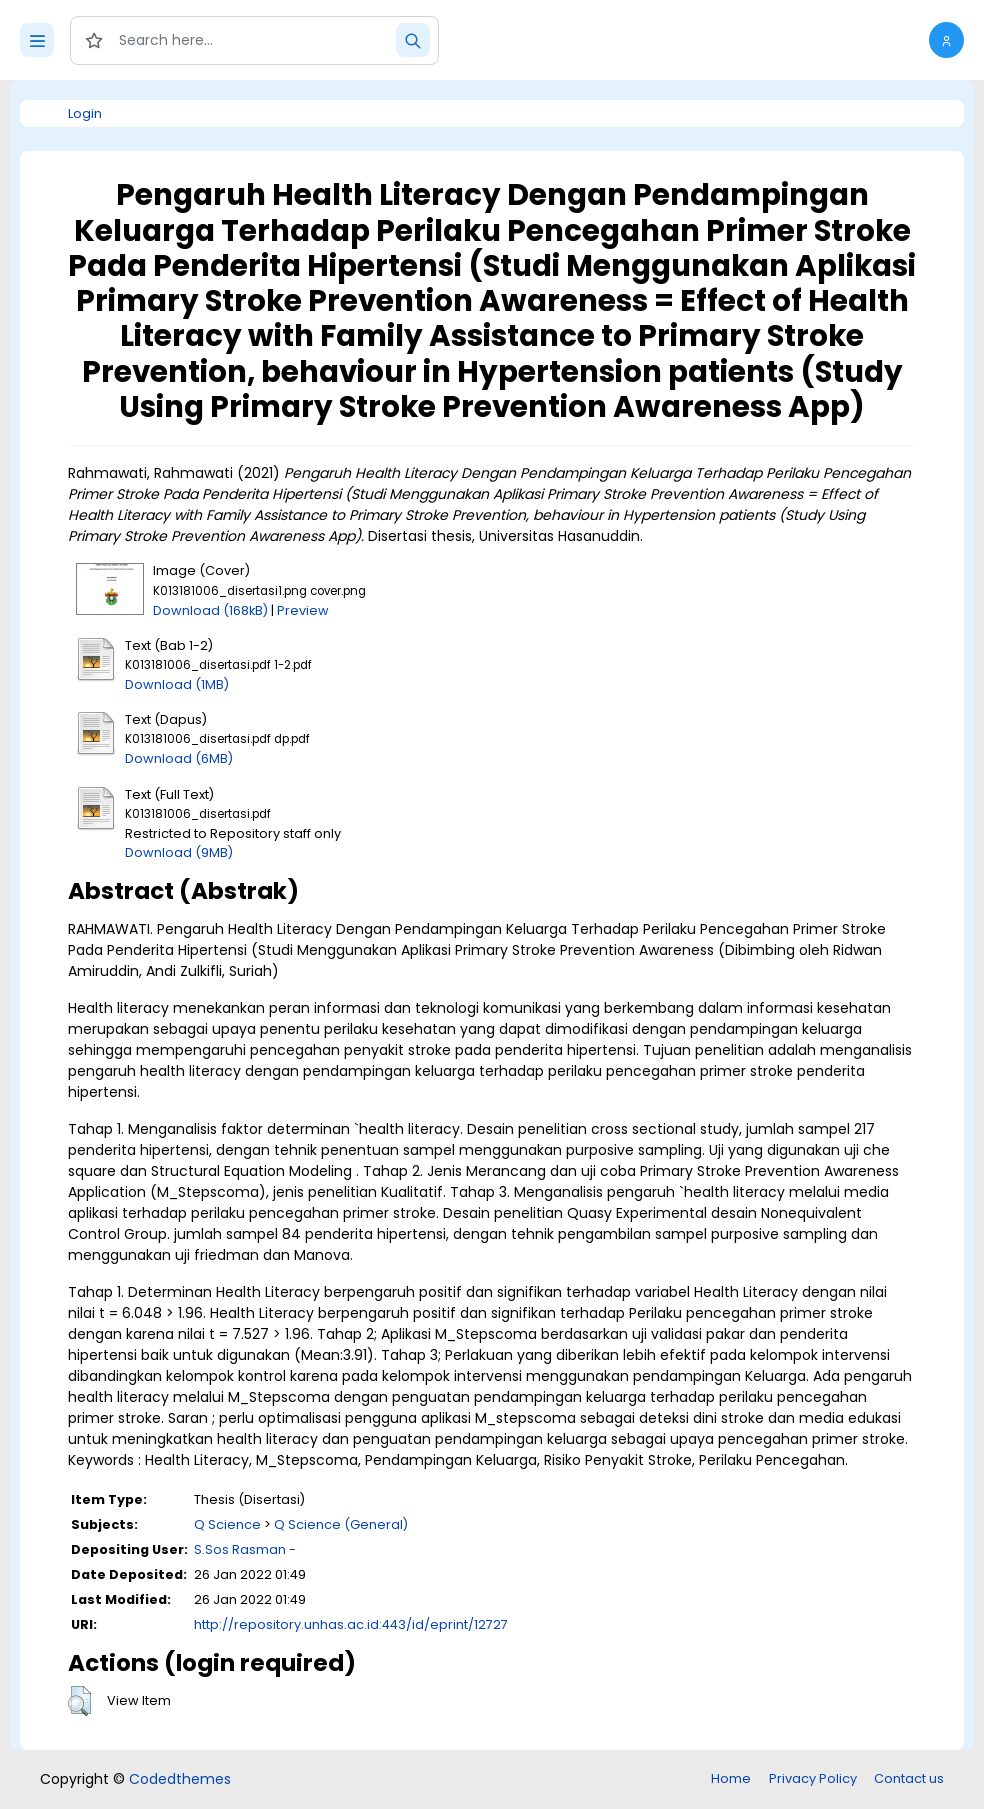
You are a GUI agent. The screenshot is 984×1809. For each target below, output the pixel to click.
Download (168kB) (210, 610)
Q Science (227, 1524)
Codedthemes (180, 1779)
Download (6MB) (179, 758)
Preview (303, 610)
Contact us (909, 1778)
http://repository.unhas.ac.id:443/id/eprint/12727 (351, 1624)
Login (85, 113)
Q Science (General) (341, 1524)
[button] (946, 40)
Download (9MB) (179, 852)
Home (731, 1778)
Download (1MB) (177, 684)
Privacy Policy (813, 1778)
